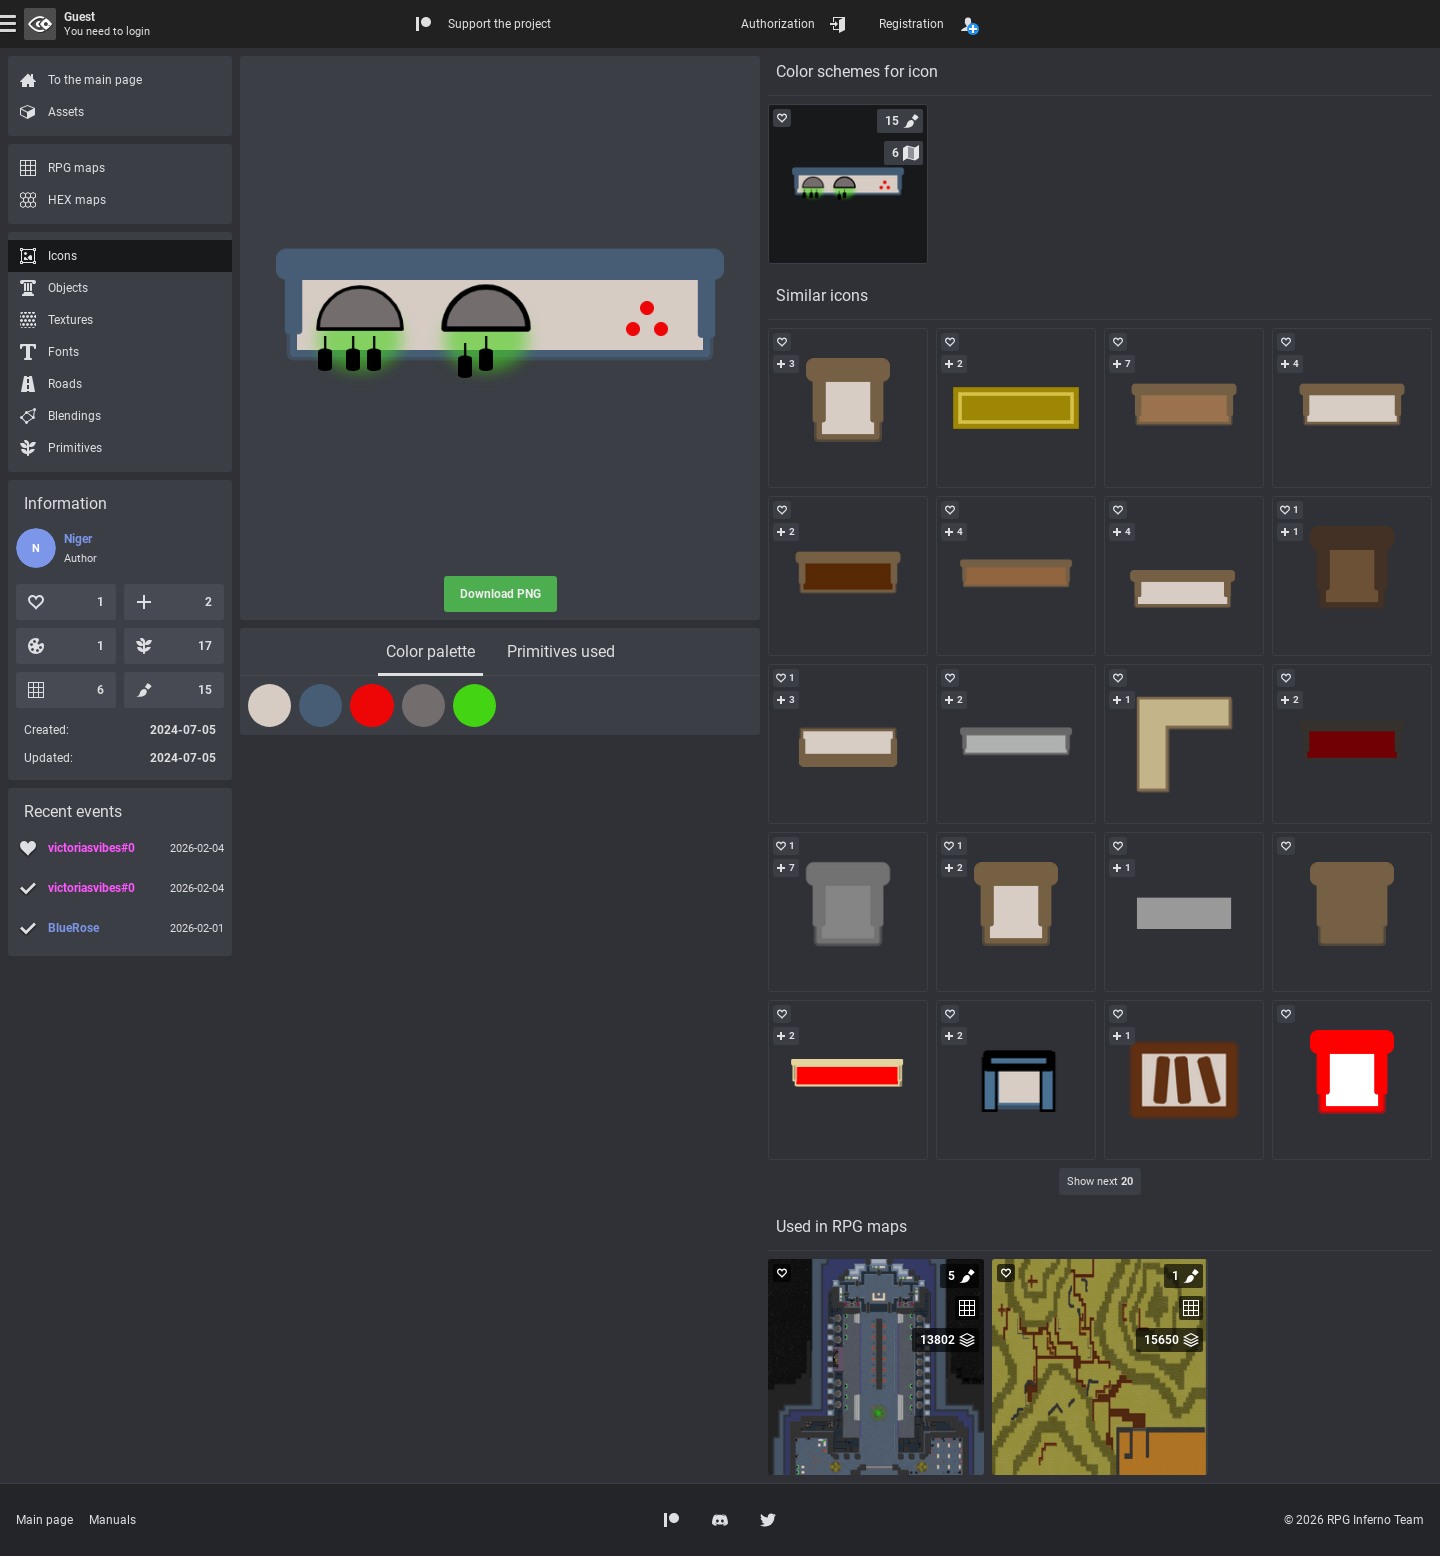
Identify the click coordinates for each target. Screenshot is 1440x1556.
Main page (44, 1520)
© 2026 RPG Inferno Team (1354, 1520)
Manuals (112, 1520)
